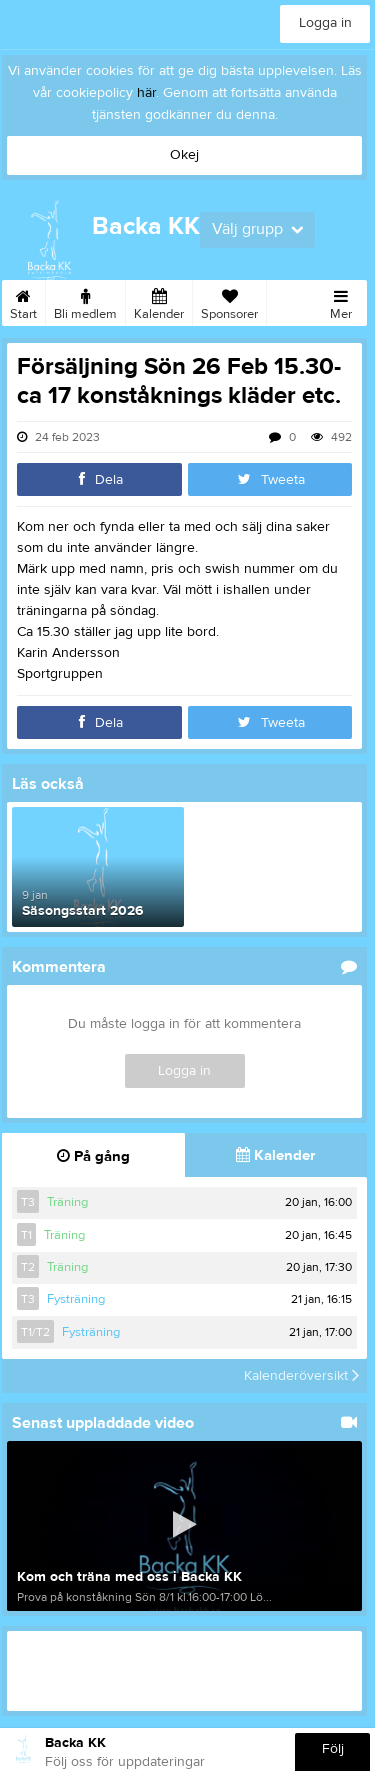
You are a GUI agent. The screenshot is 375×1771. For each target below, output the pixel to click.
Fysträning (76, 1299)
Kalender (159, 301)
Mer (341, 301)
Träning (67, 1202)
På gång (93, 1156)
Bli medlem (85, 301)
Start (23, 301)
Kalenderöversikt (301, 1376)
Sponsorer (229, 301)
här (146, 93)
